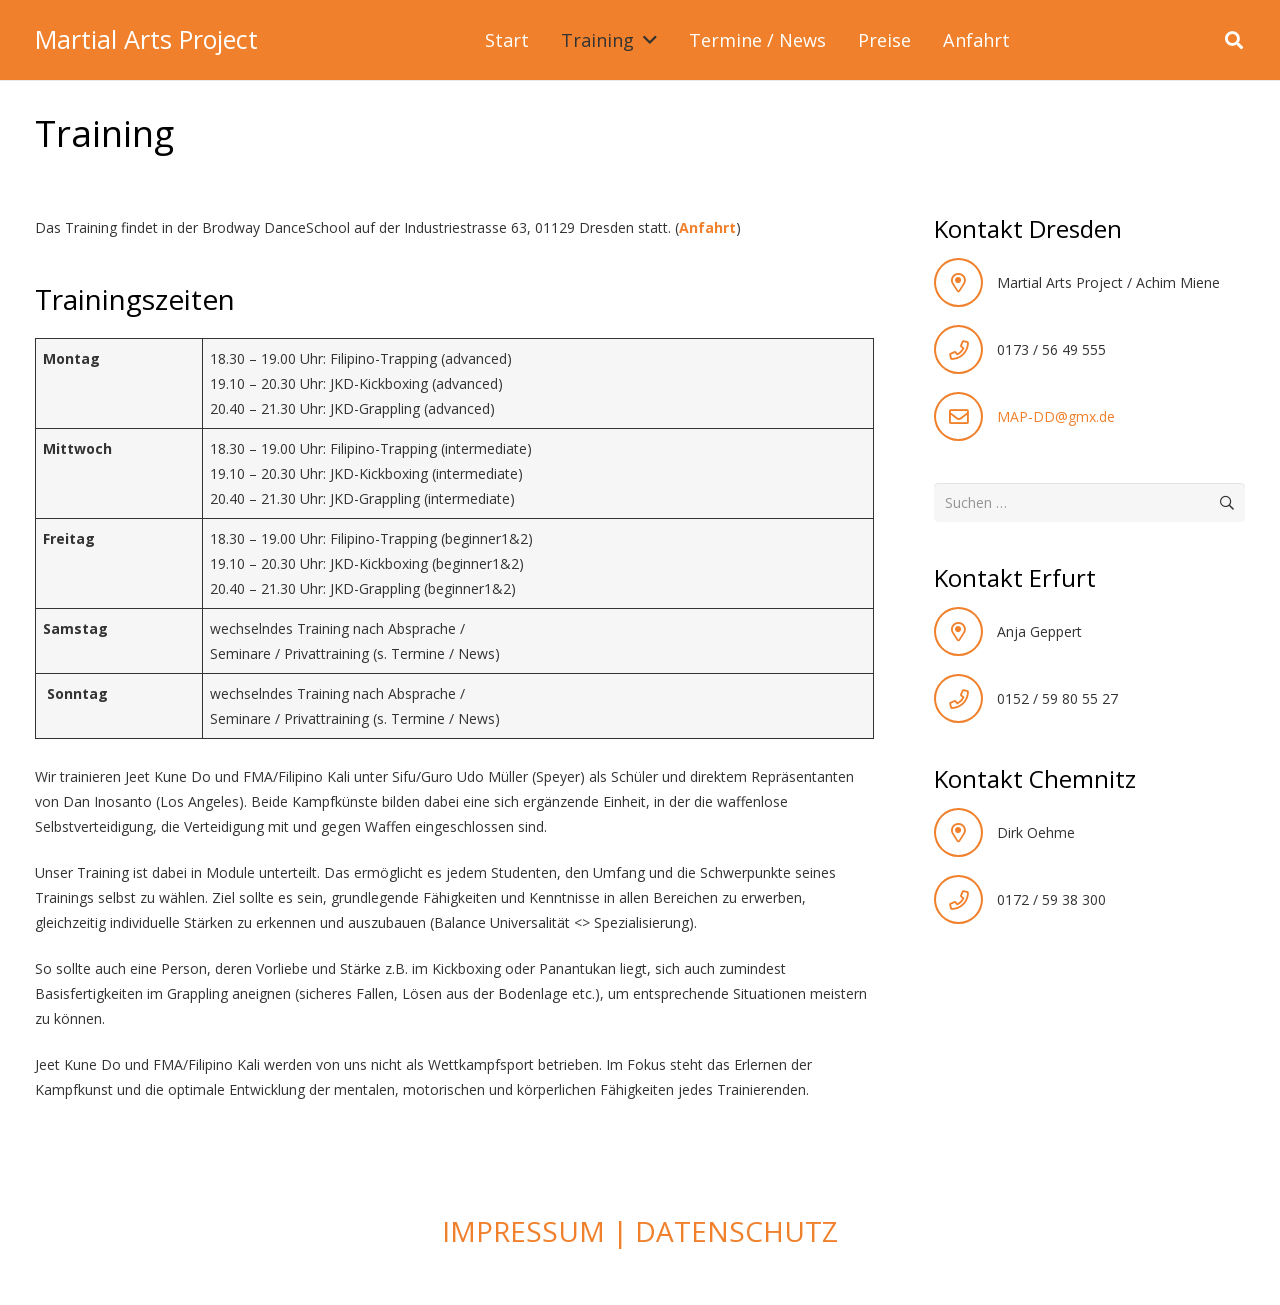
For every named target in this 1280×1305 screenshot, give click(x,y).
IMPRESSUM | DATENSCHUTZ (640, 1231)
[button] (645, 40)
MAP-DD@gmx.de (1056, 416)
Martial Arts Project (146, 39)
